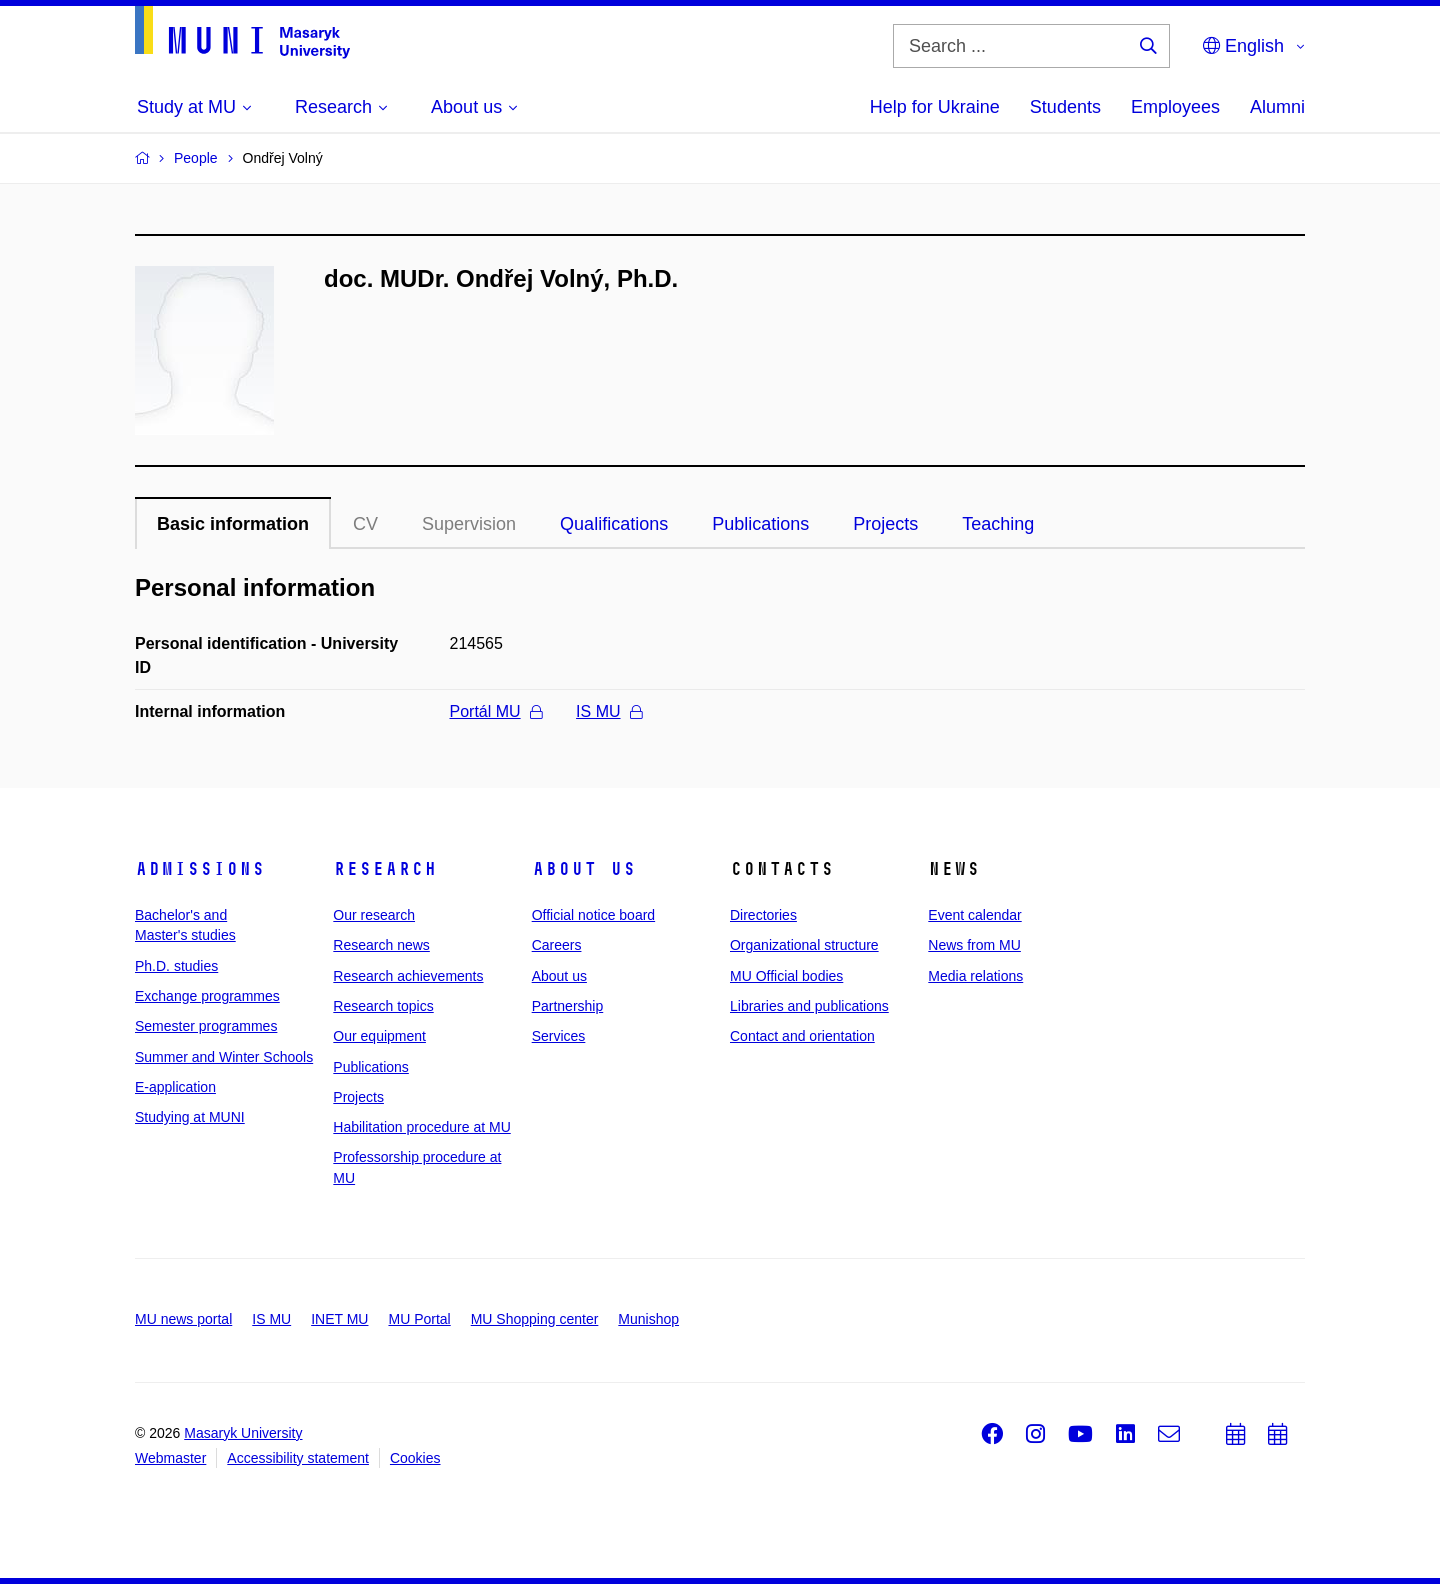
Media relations (975, 976)
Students (1065, 107)
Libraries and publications (809, 1006)
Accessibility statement (298, 1458)
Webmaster (170, 1458)
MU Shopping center (535, 1319)
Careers (557, 945)
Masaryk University (243, 1433)
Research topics (383, 1006)
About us (584, 869)
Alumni (1277, 107)
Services (559, 1036)
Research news (381, 945)
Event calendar (974, 915)
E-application (175, 1087)
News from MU (974, 945)
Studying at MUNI (190, 1117)
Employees (1175, 107)
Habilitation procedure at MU (421, 1127)
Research (385, 869)
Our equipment (379, 1036)
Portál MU (496, 711)
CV (365, 524)
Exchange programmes (207, 996)
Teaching (998, 524)
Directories (763, 915)
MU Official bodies (786, 976)
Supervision (469, 524)
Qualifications (614, 524)
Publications (760, 524)
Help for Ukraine (935, 107)
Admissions (200, 869)
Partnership (568, 1006)
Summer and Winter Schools (224, 1057)
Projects (885, 524)
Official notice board (593, 915)
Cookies (415, 1458)
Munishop (648, 1319)
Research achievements (408, 976)
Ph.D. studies (176, 966)
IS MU (608, 711)
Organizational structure (804, 945)
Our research (374, 915)
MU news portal (183, 1319)
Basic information (233, 524)
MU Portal (419, 1319)
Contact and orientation (802, 1036)
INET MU (339, 1319)
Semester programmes (206, 1026)
